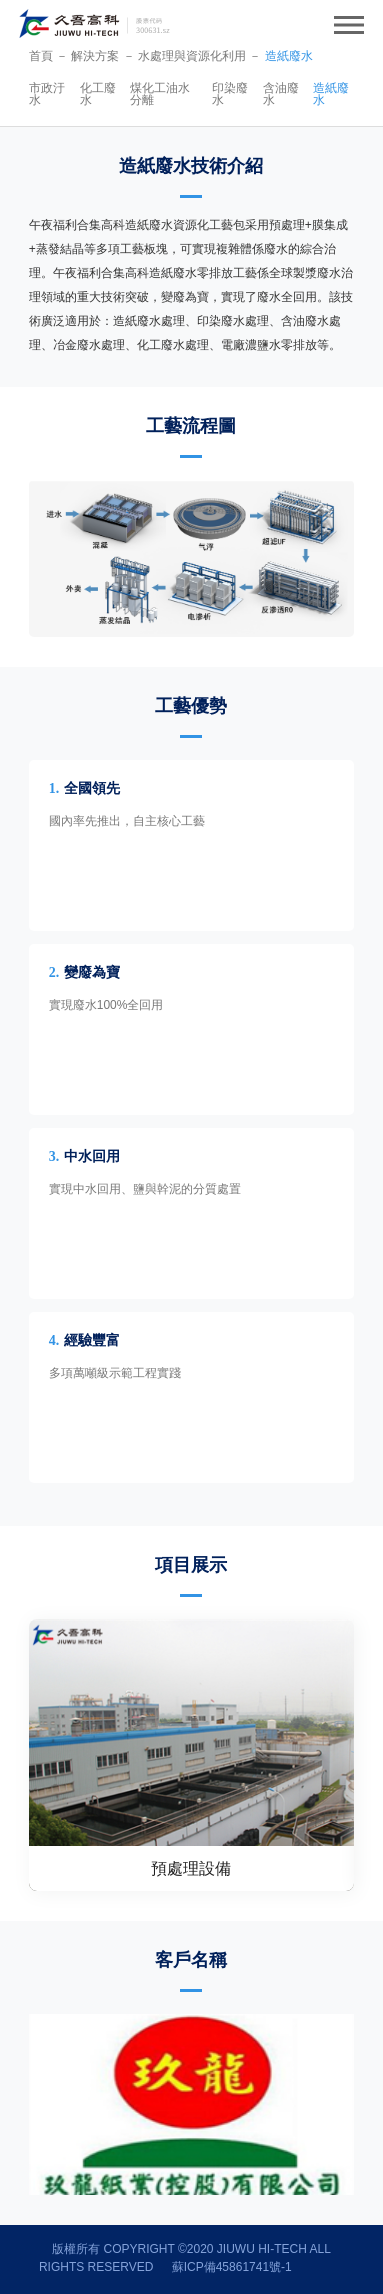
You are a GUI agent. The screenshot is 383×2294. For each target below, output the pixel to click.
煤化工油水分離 (160, 94)
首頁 (41, 56)
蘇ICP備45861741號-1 (232, 2267)
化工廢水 (98, 94)
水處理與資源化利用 (192, 56)
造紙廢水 (289, 56)
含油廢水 (281, 94)
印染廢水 (230, 94)
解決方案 (95, 56)
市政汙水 (47, 94)
